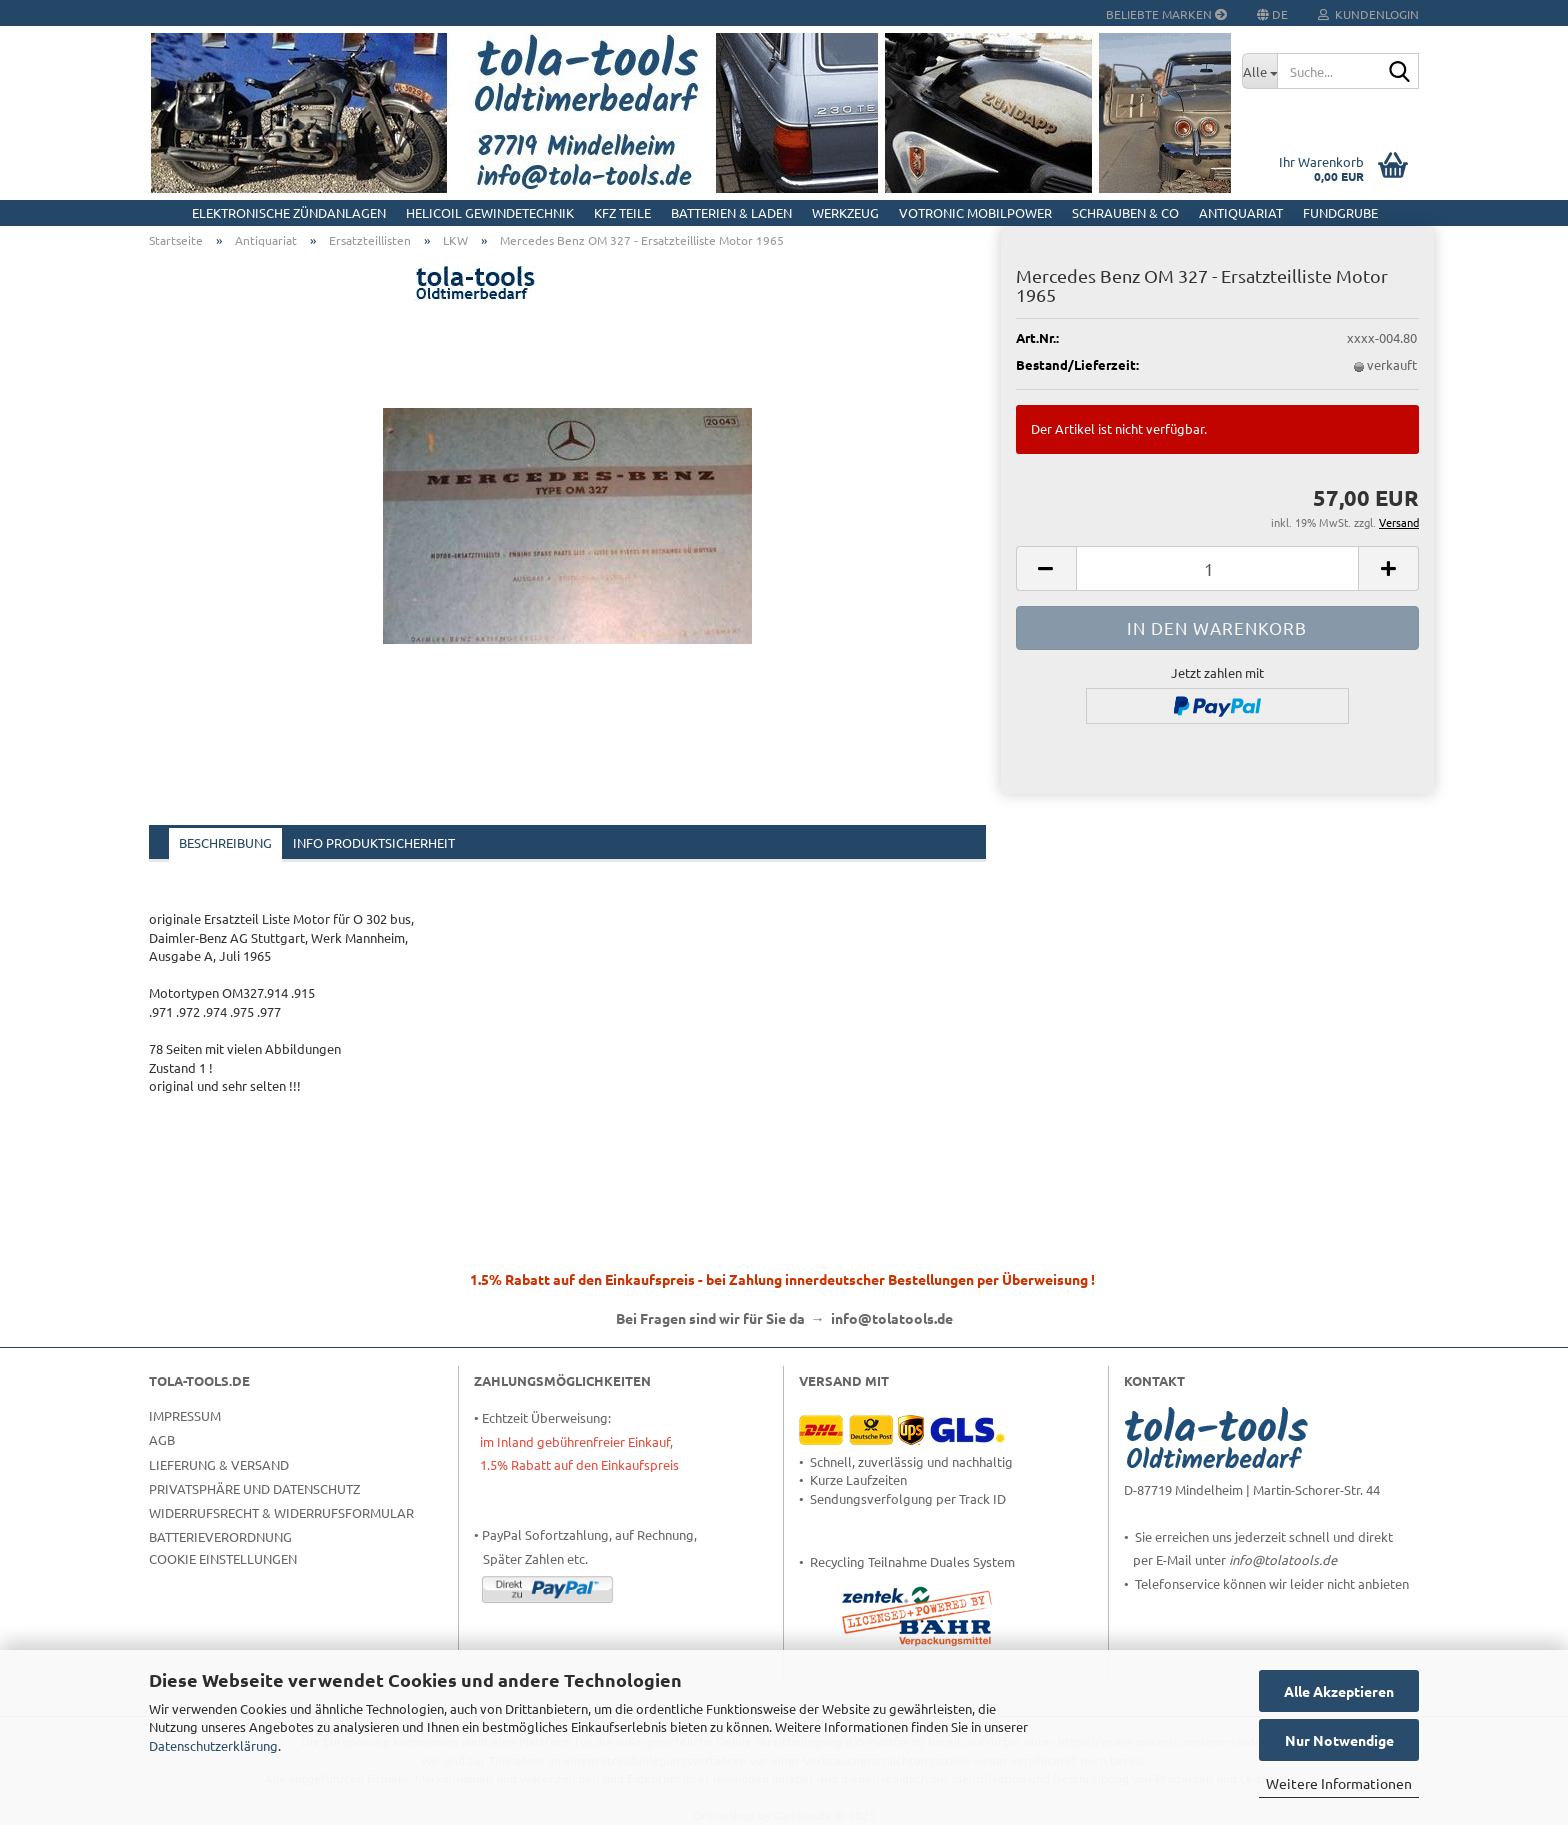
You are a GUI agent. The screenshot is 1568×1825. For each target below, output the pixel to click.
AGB (162, 1439)
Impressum (185, 1415)
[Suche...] (1259, 71)
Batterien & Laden (731, 212)
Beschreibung (225, 842)
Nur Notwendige (1339, 1740)
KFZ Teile (622, 212)
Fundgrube (1340, 212)
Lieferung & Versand (219, 1464)
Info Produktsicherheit (374, 842)
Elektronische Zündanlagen (289, 212)
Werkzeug (845, 212)
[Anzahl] (1217, 568)
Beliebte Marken (1166, 14)
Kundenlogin (1368, 14)
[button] (1046, 568)
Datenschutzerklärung (213, 1745)
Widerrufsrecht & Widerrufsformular (281, 1512)
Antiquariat (1241, 212)
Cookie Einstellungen (223, 1558)
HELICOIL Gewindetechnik (490, 212)
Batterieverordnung (220, 1536)
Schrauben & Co (1125, 212)
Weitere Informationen (1339, 1783)
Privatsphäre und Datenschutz (254, 1488)
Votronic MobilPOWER (975, 212)
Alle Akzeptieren (1339, 1691)
